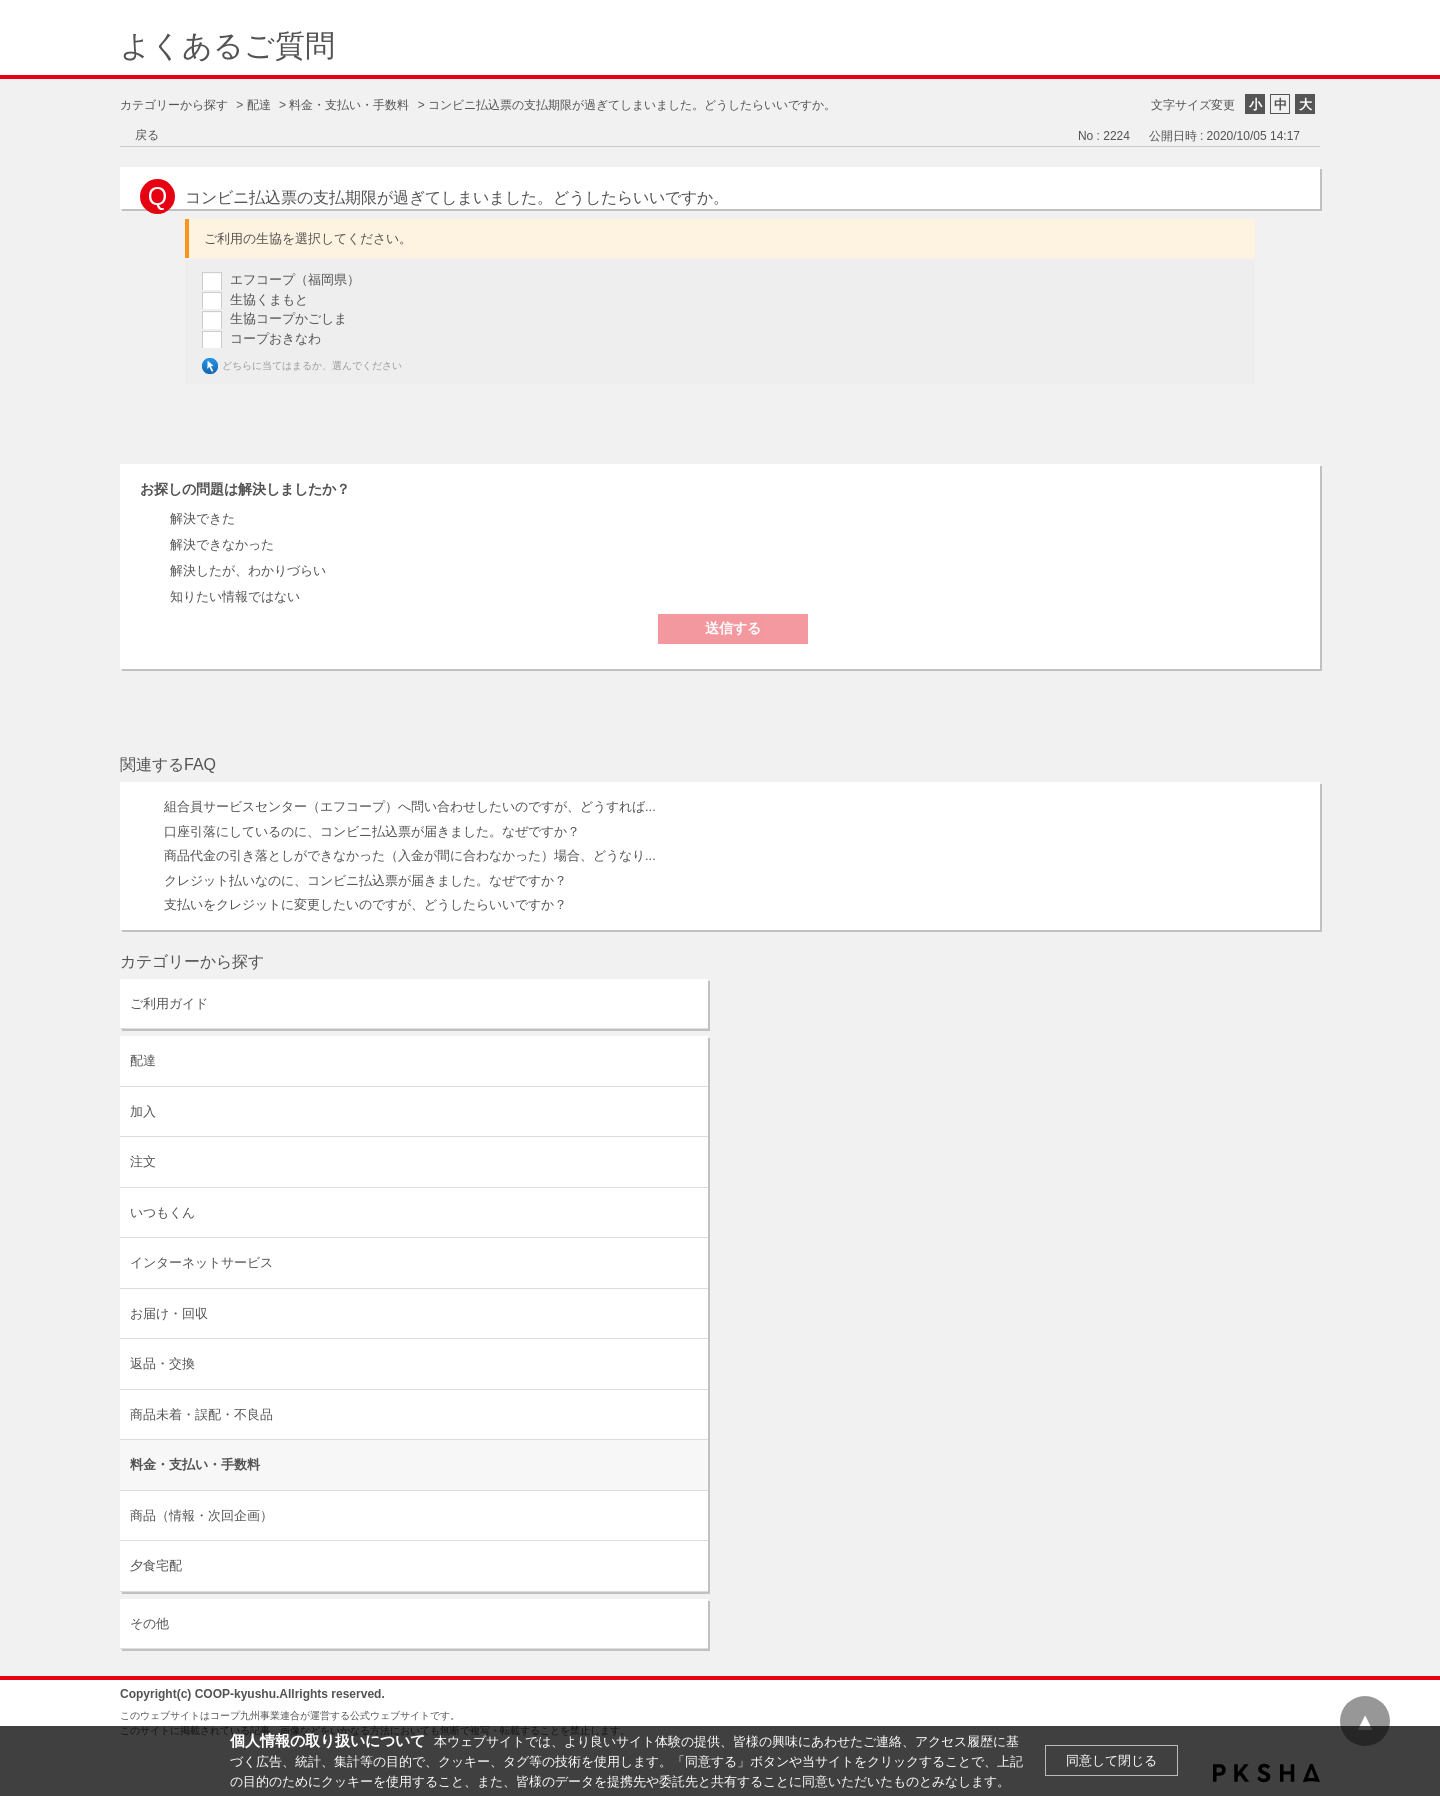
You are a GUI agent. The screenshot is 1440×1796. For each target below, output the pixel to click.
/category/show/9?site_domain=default (691, 1060)
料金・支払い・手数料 (349, 105)
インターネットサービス (201, 1262)
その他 (149, 1623)
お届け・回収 (169, 1313)
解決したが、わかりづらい (248, 570)
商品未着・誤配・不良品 (201, 1414)
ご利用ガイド (169, 1003)
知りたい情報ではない (235, 596)
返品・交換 (162, 1363)
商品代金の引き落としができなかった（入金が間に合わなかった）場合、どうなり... (410, 855)
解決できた (202, 518)
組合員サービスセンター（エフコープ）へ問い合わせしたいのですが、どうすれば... (410, 806)
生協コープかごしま (288, 318)
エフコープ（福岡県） (295, 279)
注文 (143, 1161)
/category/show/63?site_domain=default (691, 1003)
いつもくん (162, 1212)
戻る (147, 135)
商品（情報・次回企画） (201, 1515)
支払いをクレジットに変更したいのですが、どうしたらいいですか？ (365, 904)
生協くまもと (269, 299)
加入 (143, 1111)
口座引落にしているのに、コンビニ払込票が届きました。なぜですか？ (372, 831)
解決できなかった (222, 544)
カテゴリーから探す (174, 105)
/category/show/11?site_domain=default (691, 1623)
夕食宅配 (156, 1565)
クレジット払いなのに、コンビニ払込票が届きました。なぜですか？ (365, 880)
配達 (259, 105)
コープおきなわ (275, 338)
